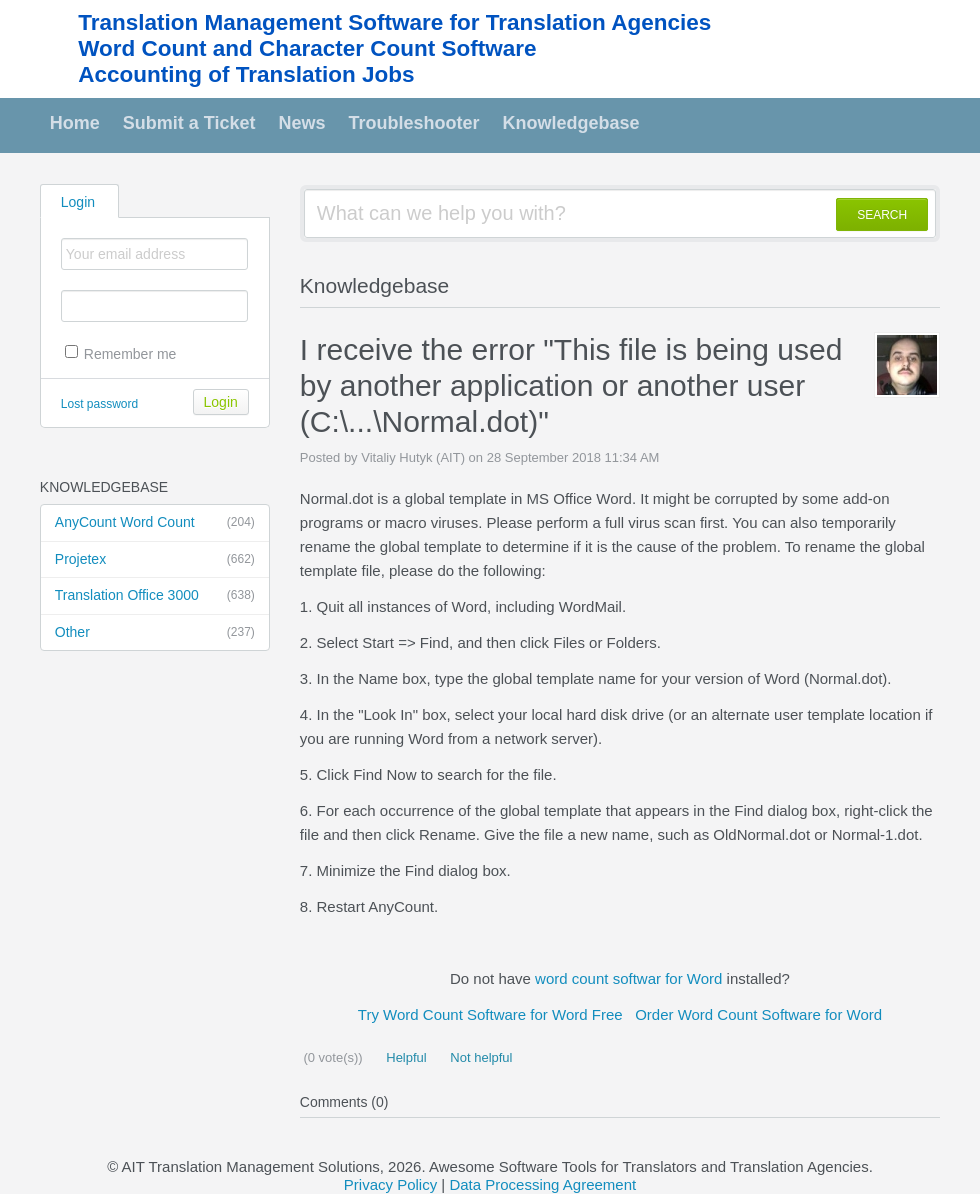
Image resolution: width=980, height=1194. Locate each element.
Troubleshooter (414, 123)
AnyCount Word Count (155, 523)
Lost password (99, 404)
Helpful (405, 1057)
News (302, 123)
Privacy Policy (390, 1184)
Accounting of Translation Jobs (246, 74)
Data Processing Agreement (542, 1184)
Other (155, 633)
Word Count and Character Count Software (307, 48)
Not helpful (480, 1057)
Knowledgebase (571, 123)
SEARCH (882, 215)
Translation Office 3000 (155, 596)
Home (75, 123)
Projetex (155, 560)
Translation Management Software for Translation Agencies (394, 22)
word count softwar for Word (628, 978)
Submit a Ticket (189, 123)
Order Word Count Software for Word (758, 1014)
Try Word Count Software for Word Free (490, 1014)
